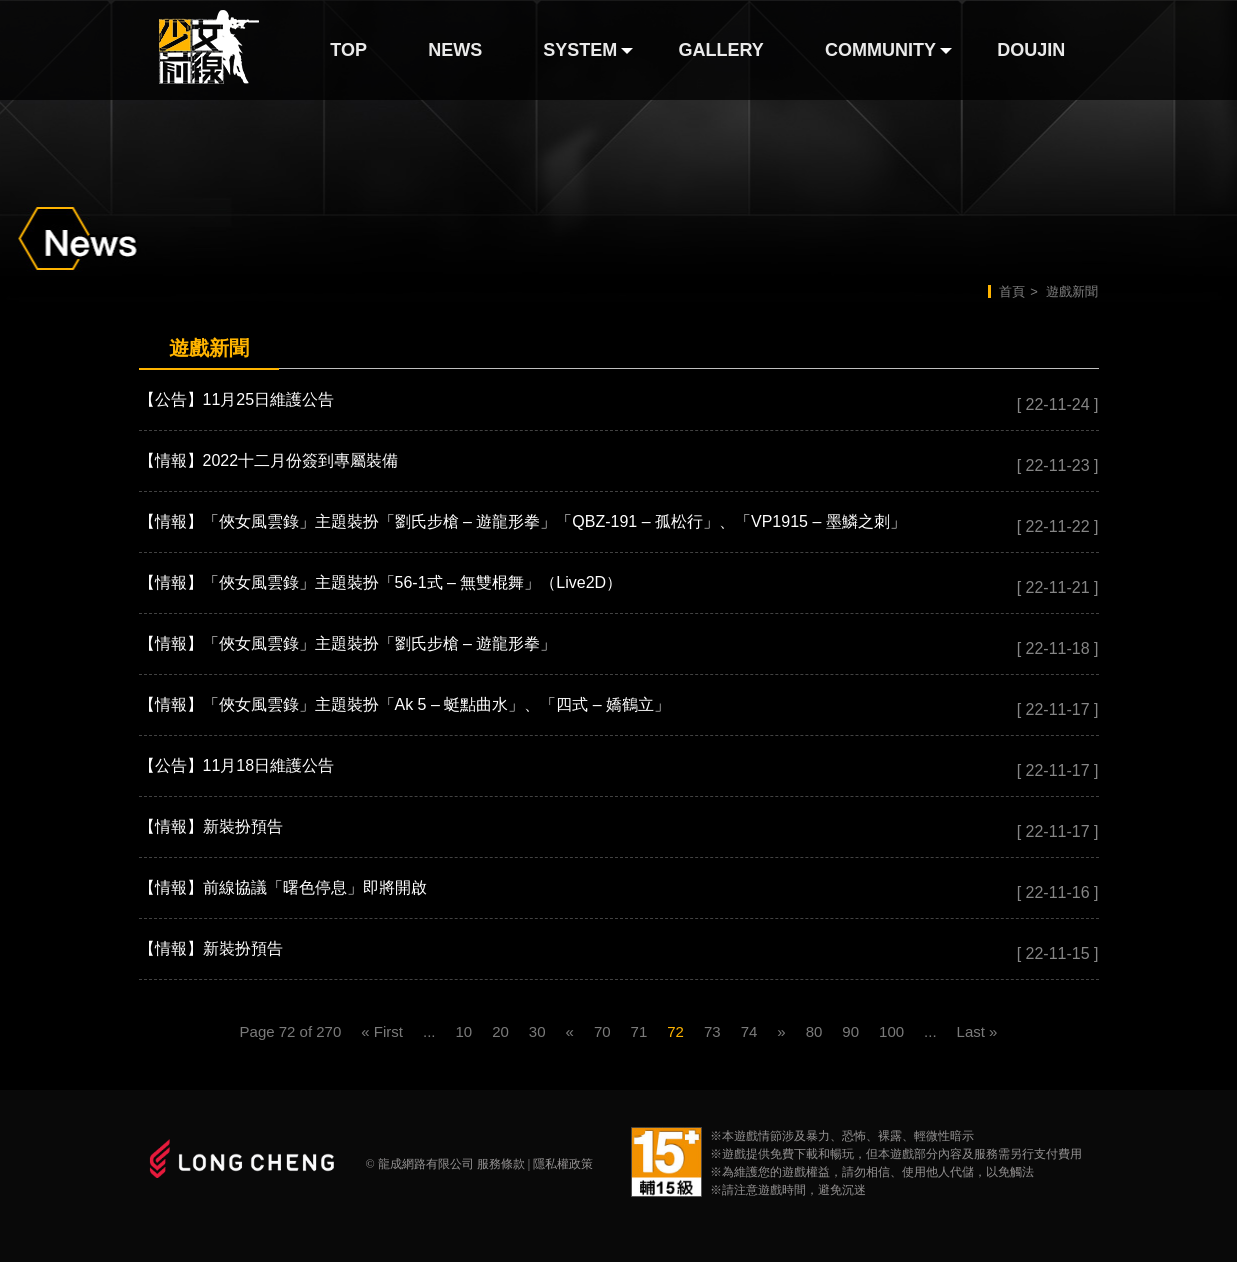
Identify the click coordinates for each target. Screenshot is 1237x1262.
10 (463, 1031)
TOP (348, 50)
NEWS (455, 50)
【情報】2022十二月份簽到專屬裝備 (269, 460)
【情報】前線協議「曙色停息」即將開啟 (283, 887)
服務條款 (501, 1164)
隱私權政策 (563, 1164)
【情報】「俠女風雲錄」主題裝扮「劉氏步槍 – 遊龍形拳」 (348, 643)
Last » (977, 1031)
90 (850, 1031)
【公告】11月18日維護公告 (237, 765)
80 (814, 1031)
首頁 (1012, 291)
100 (891, 1031)
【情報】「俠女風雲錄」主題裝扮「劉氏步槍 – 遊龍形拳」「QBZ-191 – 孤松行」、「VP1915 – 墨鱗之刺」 (522, 521)
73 (712, 1031)
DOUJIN (1031, 50)
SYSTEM (580, 50)
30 (537, 1031)
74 (749, 1031)
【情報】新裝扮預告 (211, 826)
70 (602, 1031)
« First (382, 1031)
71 (639, 1031)
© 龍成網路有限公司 (420, 1164)
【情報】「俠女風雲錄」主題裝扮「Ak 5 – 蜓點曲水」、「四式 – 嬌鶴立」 (405, 704)
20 (500, 1031)
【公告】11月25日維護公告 (237, 399)
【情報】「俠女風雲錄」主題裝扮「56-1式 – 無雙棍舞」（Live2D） (381, 582)
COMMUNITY (880, 50)
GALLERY (721, 50)
